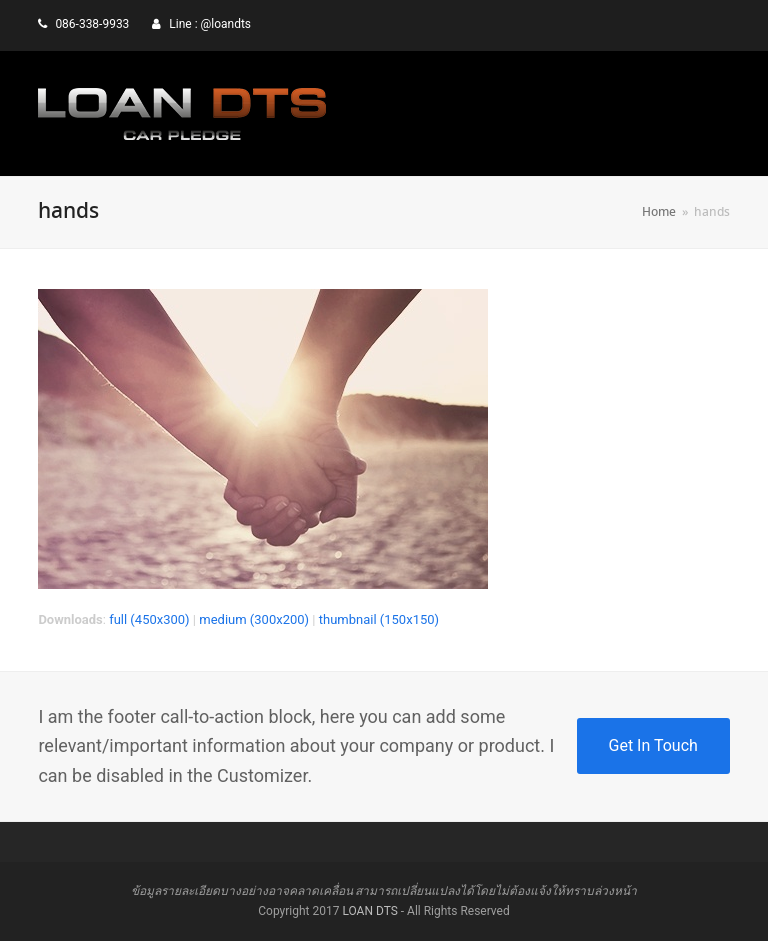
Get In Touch (653, 745)
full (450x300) (149, 619)
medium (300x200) (254, 619)
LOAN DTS (369, 911)
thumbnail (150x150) (379, 619)
